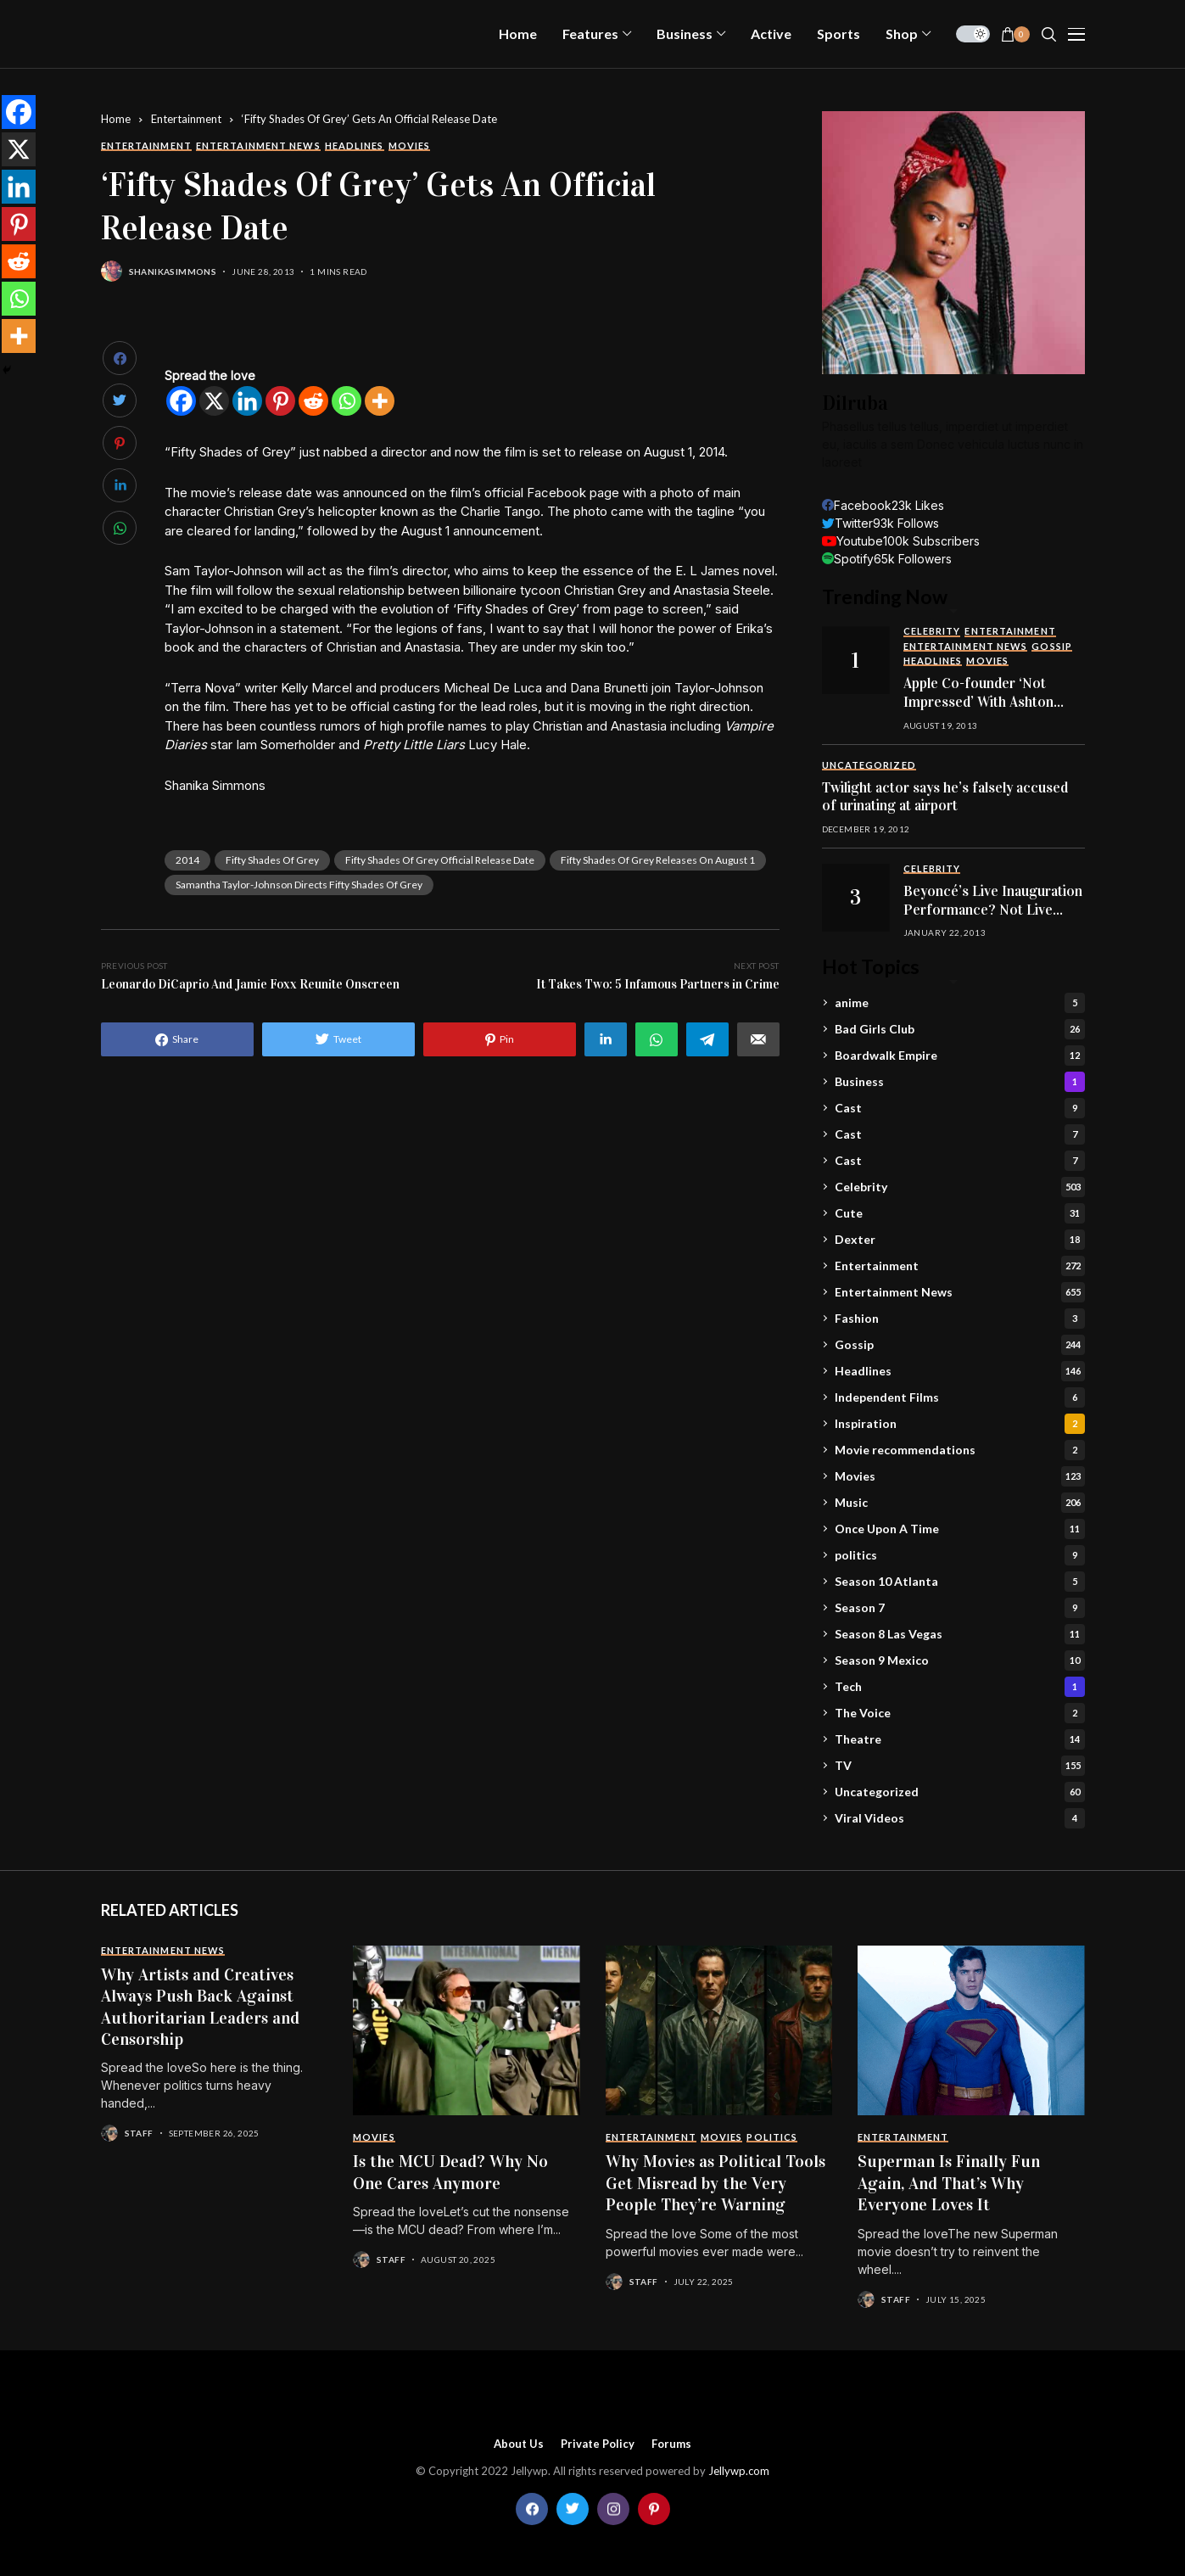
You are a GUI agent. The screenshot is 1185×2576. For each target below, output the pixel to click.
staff (139, 2133)
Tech (960, 1687)
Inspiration (960, 1424)
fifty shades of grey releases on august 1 (658, 860)
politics (960, 1555)
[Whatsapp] (346, 401)
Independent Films (960, 1397)
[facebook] (883, 505)
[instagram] (613, 2509)
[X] (214, 401)
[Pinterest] (280, 401)
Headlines (960, 1371)
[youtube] (901, 541)
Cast (960, 1108)
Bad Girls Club (960, 1029)
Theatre (960, 1739)
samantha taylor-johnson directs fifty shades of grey (299, 884)
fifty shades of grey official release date (439, 860)
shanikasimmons (173, 271)
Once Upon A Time (960, 1529)
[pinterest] (654, 2509)
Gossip (960, 1345)
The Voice (960, 1713)
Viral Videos (960, 1818)
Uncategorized (960, 1792)
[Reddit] (313, 401)
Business (960, 1082)
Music (960, 1502)
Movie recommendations (960, 1450)
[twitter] (880, 523)
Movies (960, 1476)
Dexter (960, 1239)
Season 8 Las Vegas (960, 1634)
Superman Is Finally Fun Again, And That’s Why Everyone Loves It (949, 2183)
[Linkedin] (247, 401)
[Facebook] (181, 401)
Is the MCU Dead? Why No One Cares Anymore (450, 2171)
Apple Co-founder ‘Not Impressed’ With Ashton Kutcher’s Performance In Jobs (986, 711)
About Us (519, 2444)
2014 (187, 860)
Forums (671, 2444)
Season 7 (960, 1608)
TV (960, 1766)
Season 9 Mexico (960, 1660)
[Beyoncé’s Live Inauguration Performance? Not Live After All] (856, 898)
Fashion (960, 1318)
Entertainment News (960, 1292)
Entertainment (186, 119)
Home (116, 119)
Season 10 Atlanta (960, 1581)
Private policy (597, 2444)
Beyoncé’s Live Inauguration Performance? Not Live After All (992, 909)
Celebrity (960, 1187)
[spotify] (887, 559)
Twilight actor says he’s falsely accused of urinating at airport (945, 797)
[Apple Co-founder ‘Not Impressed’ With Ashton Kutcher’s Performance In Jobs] (856, 660)
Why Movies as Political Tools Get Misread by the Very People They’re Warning (715, 2183)
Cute (960, 1213)
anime (960, 1003)
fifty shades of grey (272, 860)
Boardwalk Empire (960, 1055)
